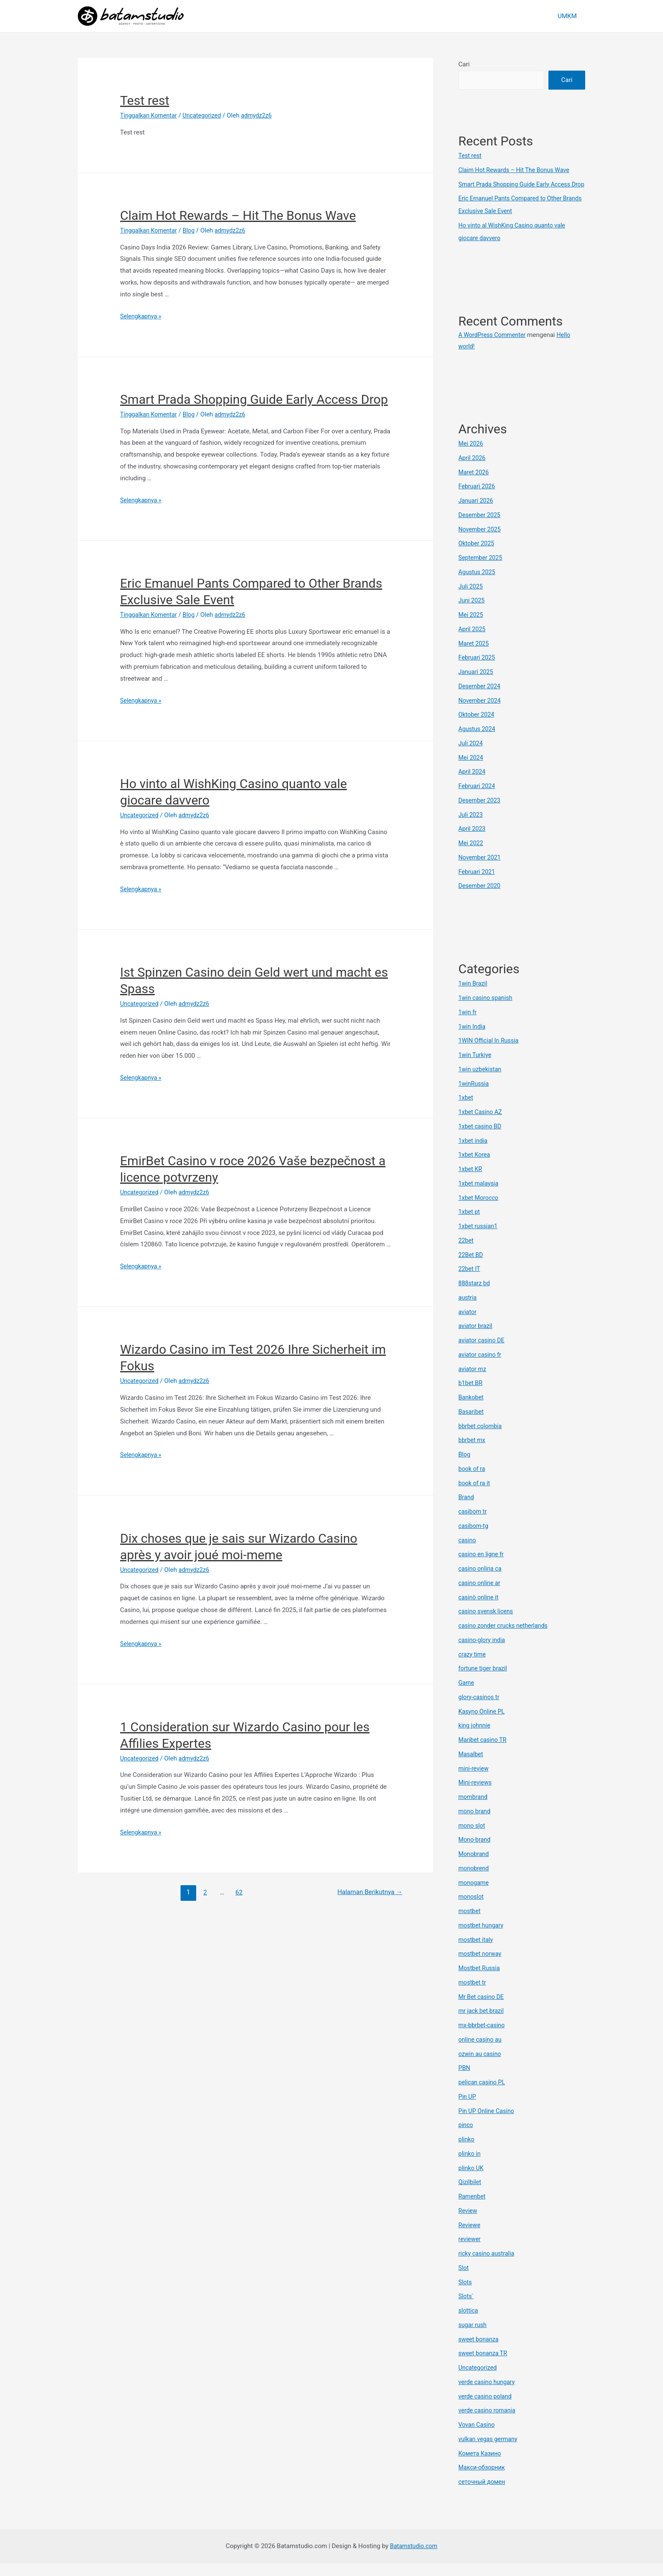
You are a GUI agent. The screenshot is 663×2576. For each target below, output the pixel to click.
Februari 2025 (477, 670)
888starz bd (475, 1296)
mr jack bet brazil (482, 2023)
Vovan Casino (477, 2437)
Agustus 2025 (478, 585)
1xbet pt (469, 1224)
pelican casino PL (483, 2095)
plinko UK (471, 2181)
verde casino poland (486, 2409)
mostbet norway (481, 1966)
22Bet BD (471, 1267)
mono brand (475, 1824)
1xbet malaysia (479, 1196)
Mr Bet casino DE (482, 2009)
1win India (472, 1039)
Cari (464, 64)
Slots (465, 2295)
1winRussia (474, 1096)
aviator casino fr (481, 1367)
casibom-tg (474, 1538)
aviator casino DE (482, 1353)
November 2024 (480, 713)
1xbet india (473, 1153)
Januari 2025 (476, 684)
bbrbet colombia (481, 1439)
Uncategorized (206, 115)
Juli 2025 (471, 599)
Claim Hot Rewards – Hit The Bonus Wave (238, 215)
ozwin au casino (481, 2066)
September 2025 (481, 570)
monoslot (471, 1909)
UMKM (569, 16)
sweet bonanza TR (484, 2366)
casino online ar (480, 1595)
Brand (466, 1510)
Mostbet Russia (480, 1981)
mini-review (474, 1781)
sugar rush (473, 2337)
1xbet (466, 1110)
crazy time (473, 1667)
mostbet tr (473, 1995)
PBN (464, 2080)
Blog (192, 230)
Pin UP (467, 2109)
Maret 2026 (474, 485)
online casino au (481, 2052)
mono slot (472, 1838)
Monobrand (474, 1866)
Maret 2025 (474, 656)
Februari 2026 (477, 499)
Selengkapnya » (142, 316)
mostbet (470, 1923)
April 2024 (472, 784)
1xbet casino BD (481, 1139)
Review (468, 2223)
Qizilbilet (470, 2194)
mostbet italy (476, 1952)
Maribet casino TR (484, 1752)
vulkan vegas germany (489, 2452)
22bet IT (470, 1281)
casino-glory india (483, 1652)
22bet (466, 1253)
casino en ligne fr (482, 1567)
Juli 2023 (471, 827)
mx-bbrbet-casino (482, 2038)
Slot (463, 2280)
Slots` (466, 2309)
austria (468, 1310)
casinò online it (479, 1610)
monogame (474, 1895)
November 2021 (480, 870)
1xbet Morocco (479, 1210)
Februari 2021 (477, 884)
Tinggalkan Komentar (150, 115)
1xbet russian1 (479, 1239)
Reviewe (470, 2238)
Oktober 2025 (477, 556)
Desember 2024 (480, 699)
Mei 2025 (471, 627)
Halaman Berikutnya (367, 1892)
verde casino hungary (488, 2394)
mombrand (473, 1809)
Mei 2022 (471, 856)
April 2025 (472, 642)
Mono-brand (475, 1852)
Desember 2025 (480, 527)
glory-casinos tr (480, 1710)
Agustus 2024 (478, 741)
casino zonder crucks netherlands (505, 1638)
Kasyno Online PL (482, 1724)
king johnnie (475, 1738)
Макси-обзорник (483, 2480)
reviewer (470, 2252)
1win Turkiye (475, 1067)
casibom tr (473, 1524)
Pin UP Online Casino (488, 2123)
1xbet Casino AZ (481, 1124)
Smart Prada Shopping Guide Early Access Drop (254, 399)
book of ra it (475, 1496)
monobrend (474, 1881)
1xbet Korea (475, 1167)
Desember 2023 (480, 813)
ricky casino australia (488, 2266)
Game (466, 1695)
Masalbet (471, 1767)
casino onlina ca (481, 1581)
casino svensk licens (487, 1624)
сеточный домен (483, 2494)
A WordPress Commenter (494, 347)
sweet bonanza (479, 2352)
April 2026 (472, 470)
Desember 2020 (480, 898)
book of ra (472, 1481)
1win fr (468, 1025)
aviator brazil (476, 1338)
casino (467, 1553)
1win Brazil (473, 996)
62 (237, 1892)
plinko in (470, 2166)
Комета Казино (481, 2466)
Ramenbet (472, 2209)
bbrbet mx (472, 1452)
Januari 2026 (476, 513)
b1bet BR (471, 1395)
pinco (466, 2137)
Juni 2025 (472, 613)
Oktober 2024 (477, 727)
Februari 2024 (477, 798)
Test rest (144, 100)
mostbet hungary (482, 1938)
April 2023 (472, 841)
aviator (468, 1324)
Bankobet (471, 1410)
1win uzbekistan (481, 1082)
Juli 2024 (471, 756)
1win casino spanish (487, 1010)
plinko (466, 2152)
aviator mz (473, 1381)
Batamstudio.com (414, 2558)
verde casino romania (488, 2423)
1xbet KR (471, 1181)
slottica (468, 2323)
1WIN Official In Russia (490, 1053)
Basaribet (471, 1424)
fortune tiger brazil (484, 1681)
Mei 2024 (471, 770)
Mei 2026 (471, 456)
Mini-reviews (476, 1795)
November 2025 (480, 542)
